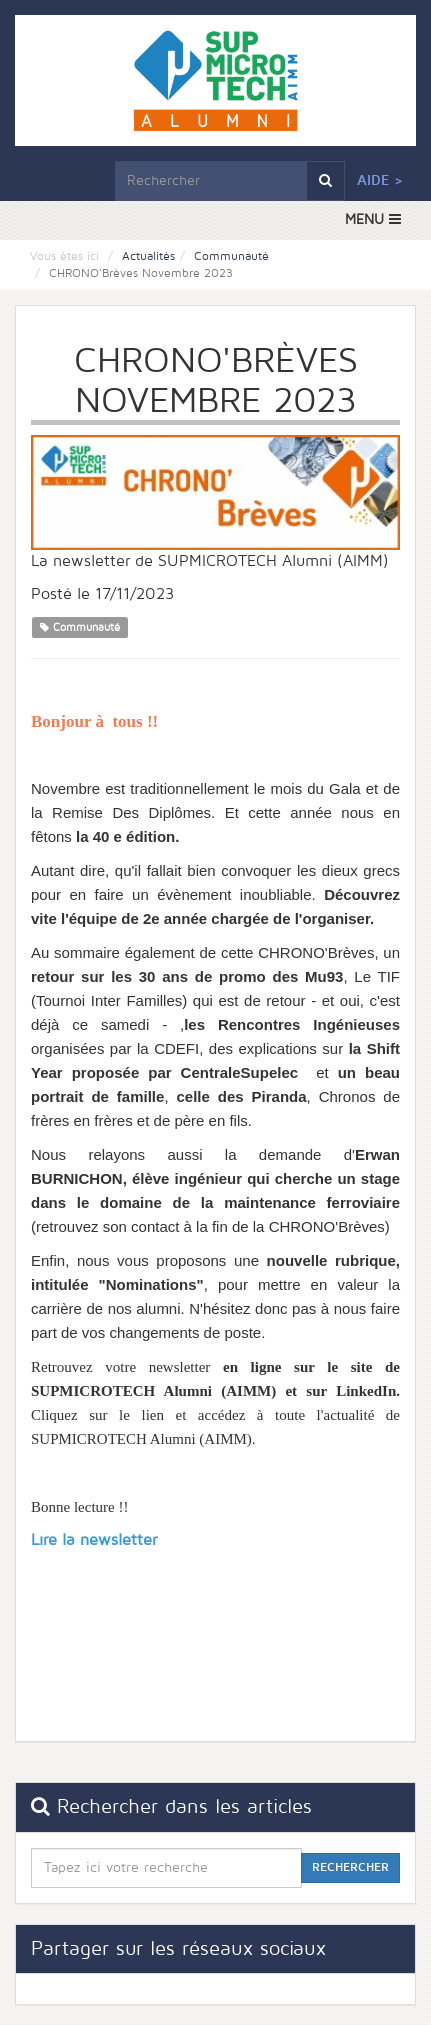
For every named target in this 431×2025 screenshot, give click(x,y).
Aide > (380, 180)
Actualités (148, 256)
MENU (373, 219)
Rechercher (350, 1867)
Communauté (231, 256)
